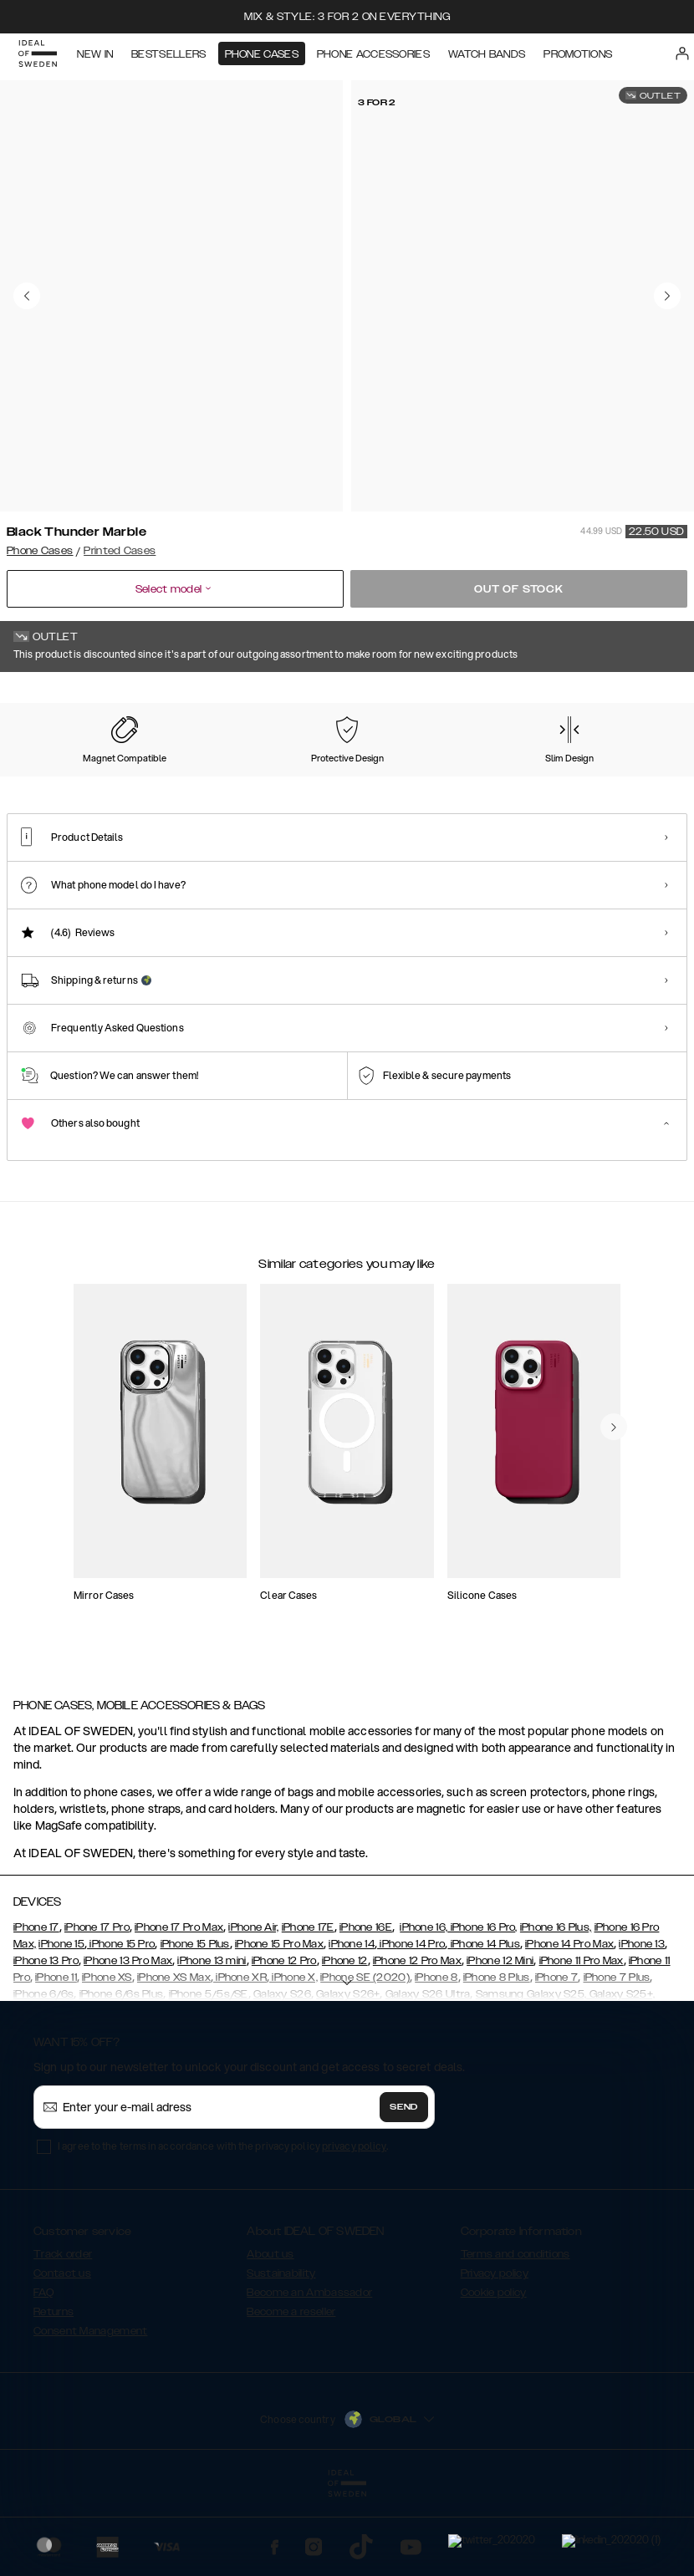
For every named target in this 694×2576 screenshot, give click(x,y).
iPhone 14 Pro (411, 2028)
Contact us (62, 2357)
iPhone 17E (308, 2011)
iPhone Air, (253, 2011)
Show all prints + (646, 695)
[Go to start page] (39, 56)
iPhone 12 (345, 2044)
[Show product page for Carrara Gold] (237, 783)
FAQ (43, 2376)
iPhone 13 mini (211, 2044)
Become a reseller (291, 2395)
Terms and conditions (515, 2338)
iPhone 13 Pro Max (128, 2044)
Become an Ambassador (309, 2376)
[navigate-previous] (613, 1553)
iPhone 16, (423, 2011)
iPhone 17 (36, 2011)
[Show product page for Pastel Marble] (143, 783)
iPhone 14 (352, 2028)
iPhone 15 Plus (195, 2028)
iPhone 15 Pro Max (279, 2028)
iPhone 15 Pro (121, 2028)
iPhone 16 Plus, (556, 2011)
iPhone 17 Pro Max (179, 2011)
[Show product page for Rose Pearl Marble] (611, 783)
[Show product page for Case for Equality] (330, 783)
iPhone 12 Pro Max (417, 2044)
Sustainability (281, 2357)
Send (404, 2191)
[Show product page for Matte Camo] (517, 783)
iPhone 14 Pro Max (569, 2028)
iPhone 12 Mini (500, 2044)
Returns (53, 2395)
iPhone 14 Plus (483, 2028)
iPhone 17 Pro (97, 2011)
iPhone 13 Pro (46, 2044)
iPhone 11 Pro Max (581, 2044)
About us (270, 2338)
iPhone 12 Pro (284, 2044)
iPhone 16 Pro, (482, 2011)
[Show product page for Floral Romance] (423, 783)
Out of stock (519, 589)
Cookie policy (494, 2376)
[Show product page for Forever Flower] (50, 783)
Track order (62, 2338)
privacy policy (354, 2229)
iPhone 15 (61, 2028)
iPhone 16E (365, 2011)
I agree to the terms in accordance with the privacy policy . (223, 2229)
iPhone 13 (642, 2028)
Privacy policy (494, 2357)
